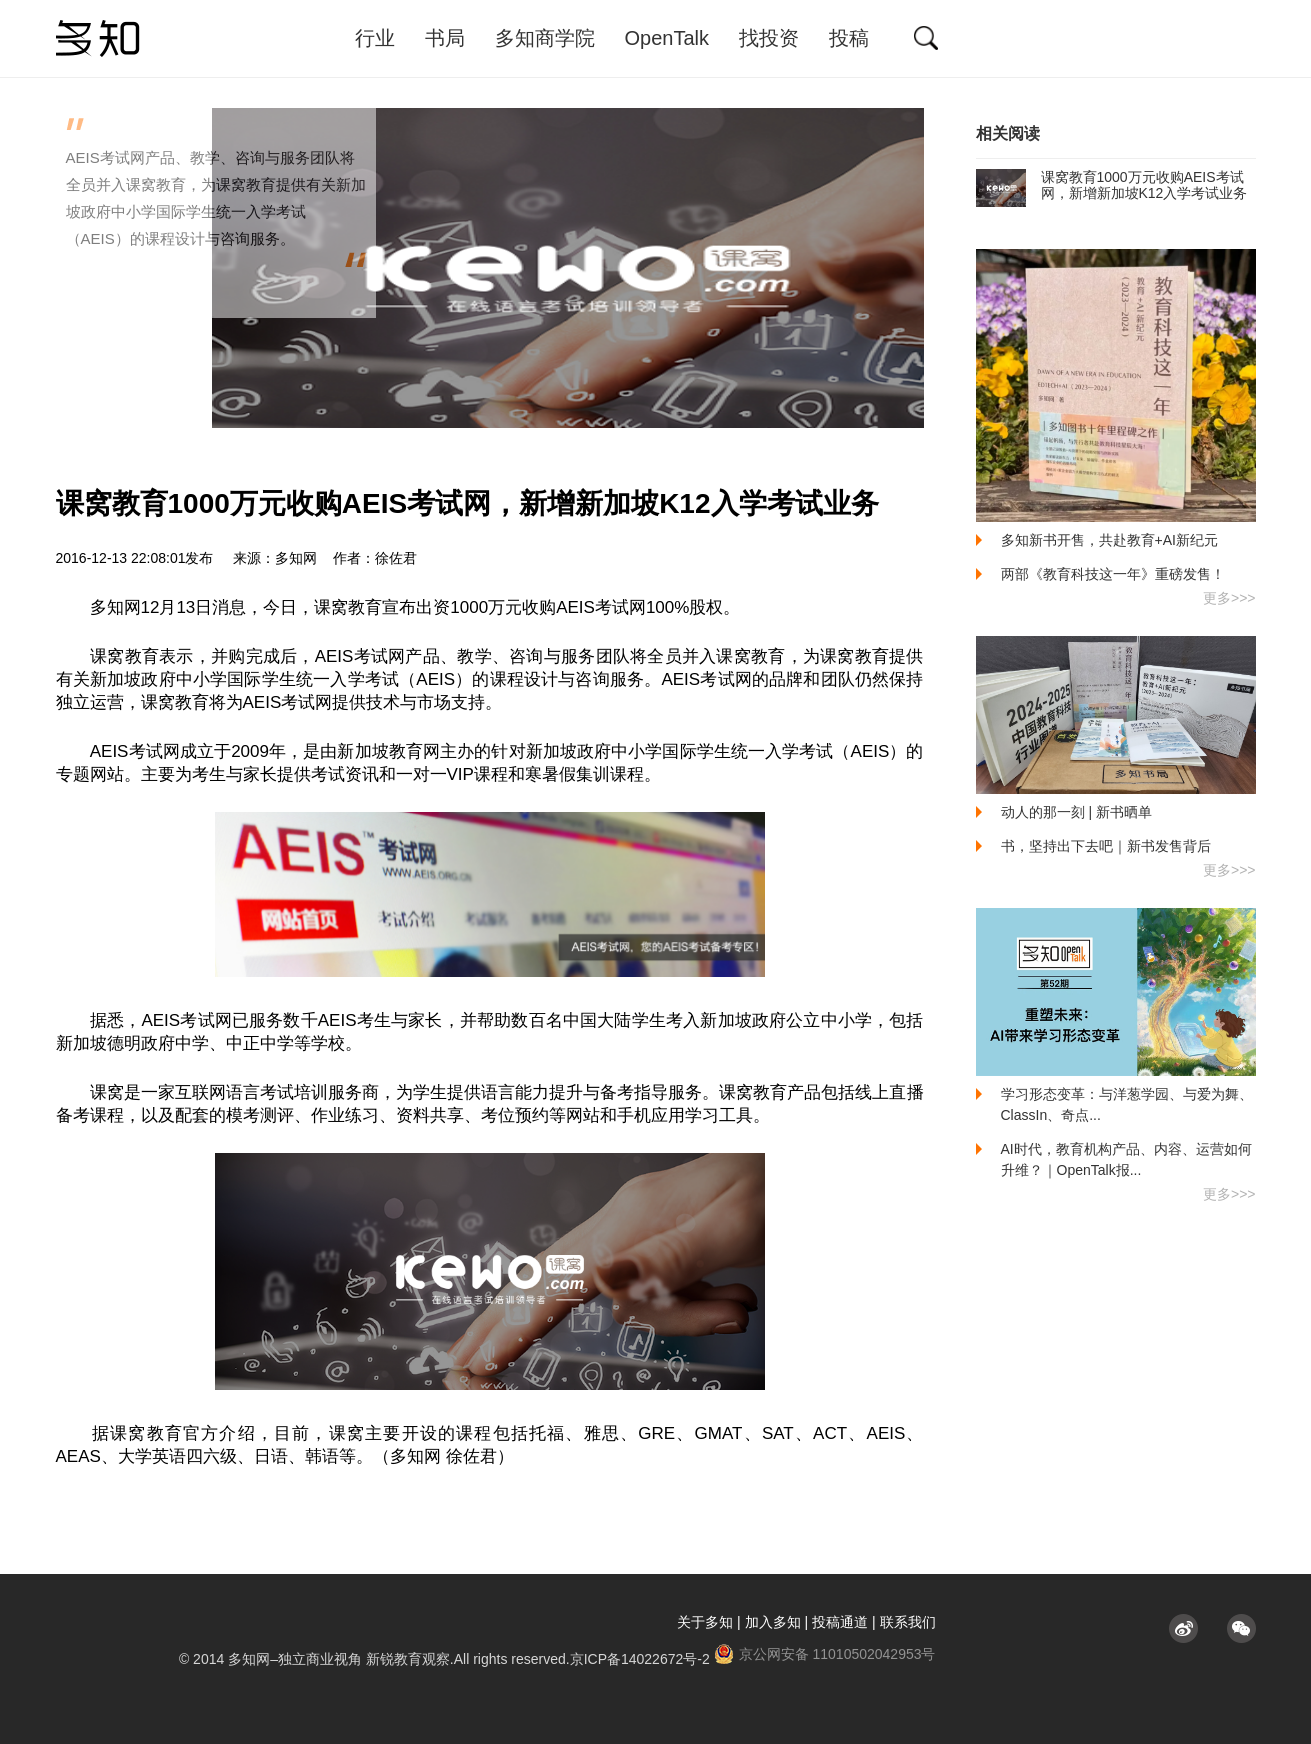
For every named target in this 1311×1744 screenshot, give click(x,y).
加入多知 (773, 1622)
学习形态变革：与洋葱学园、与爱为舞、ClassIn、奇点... (1127, 1104)
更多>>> (1229, 598)
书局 (445, 38)
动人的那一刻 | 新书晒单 (1076, 812)
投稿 (849, 38)
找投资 (769, 38)
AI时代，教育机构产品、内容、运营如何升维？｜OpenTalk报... (1126, 1159)
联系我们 (908, 1622)
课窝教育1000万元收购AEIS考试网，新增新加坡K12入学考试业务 (1112, 185)
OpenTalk (667, 38)
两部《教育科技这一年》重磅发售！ (1113, 574)
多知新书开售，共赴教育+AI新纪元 (1109, 540)
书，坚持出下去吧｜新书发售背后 (1106, 846)
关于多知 (705, 1622)
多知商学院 (545, 38)
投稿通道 (840, 1622)
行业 (375, 38)
